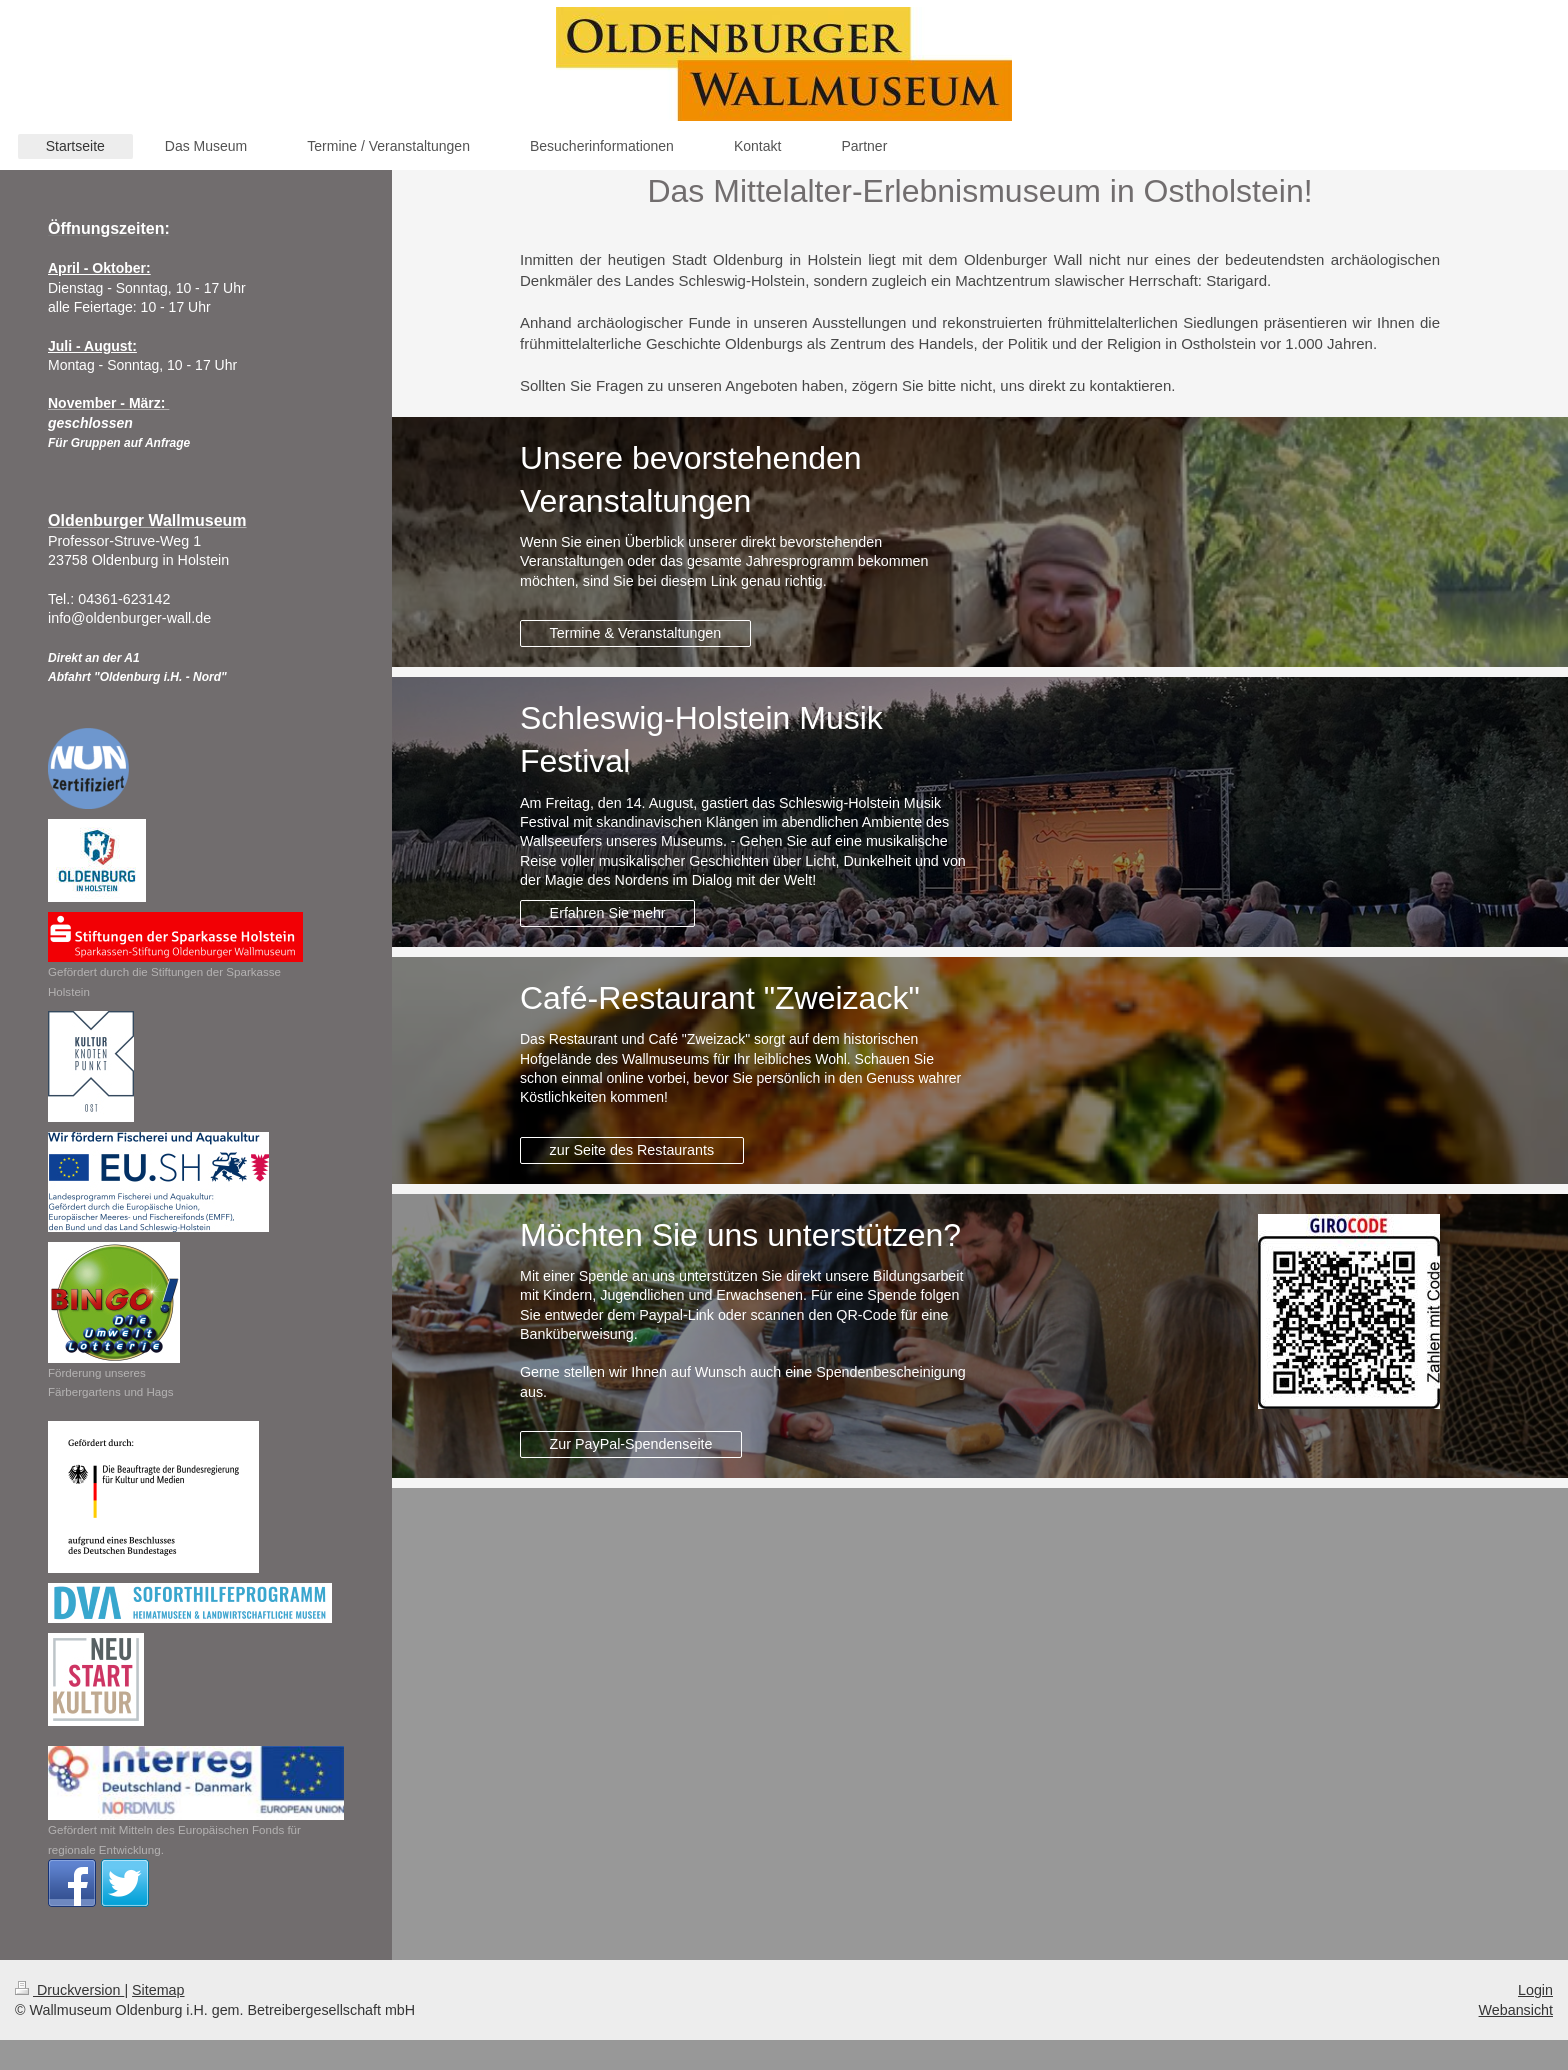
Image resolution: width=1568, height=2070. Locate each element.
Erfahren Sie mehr (608, 913)
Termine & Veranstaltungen (636, 633)
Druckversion (69, 1990)
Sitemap (158, 1990)
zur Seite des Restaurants (632, 1150)
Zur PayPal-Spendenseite (631, 1444)
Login (1535, 1990)
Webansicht (1516, 2010)
